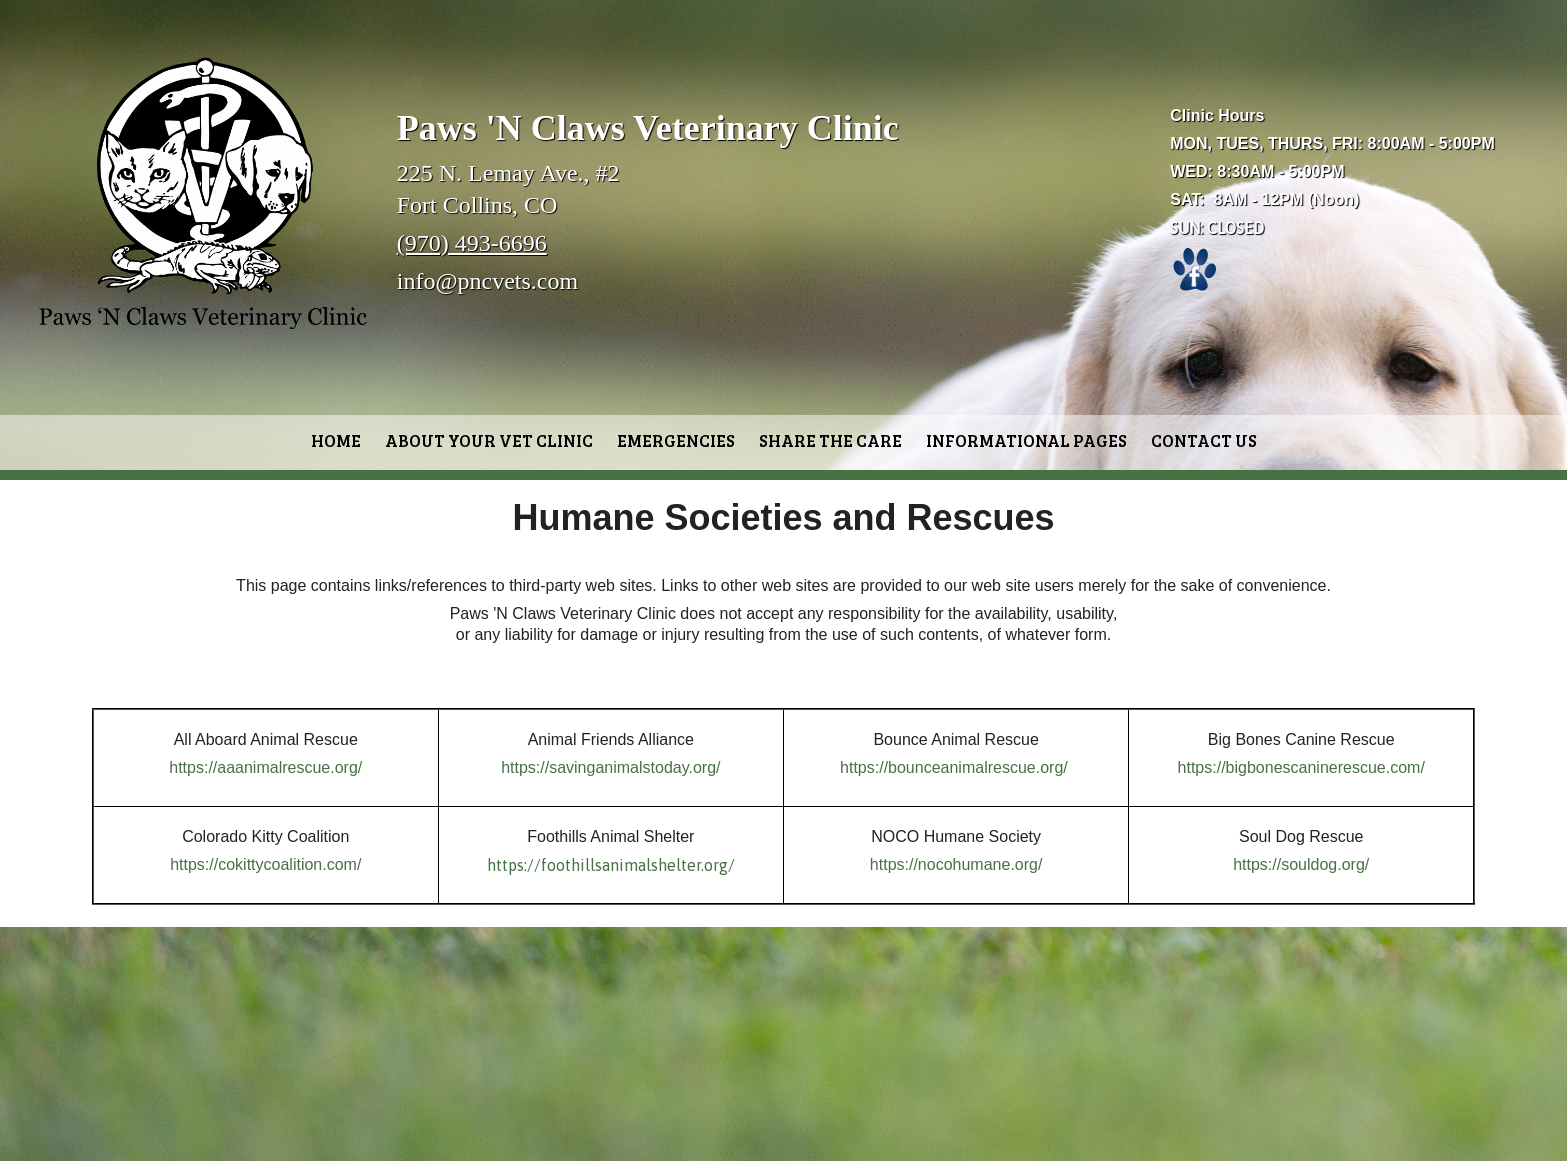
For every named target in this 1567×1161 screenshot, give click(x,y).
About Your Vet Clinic (489, 440)
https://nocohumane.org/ (956, 864)
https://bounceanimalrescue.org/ (954, 767)
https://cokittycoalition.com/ (265, 864)
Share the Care (830, 440)
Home (336, 440)
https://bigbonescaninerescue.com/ (1301, 767)
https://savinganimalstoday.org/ (610, 767)
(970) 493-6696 (472, 243)
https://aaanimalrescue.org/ (265, 767)
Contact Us (1204, 440)
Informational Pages (1026, 440)
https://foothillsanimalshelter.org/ (611, 865)
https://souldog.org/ (1301, 864)
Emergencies (676, 440)
